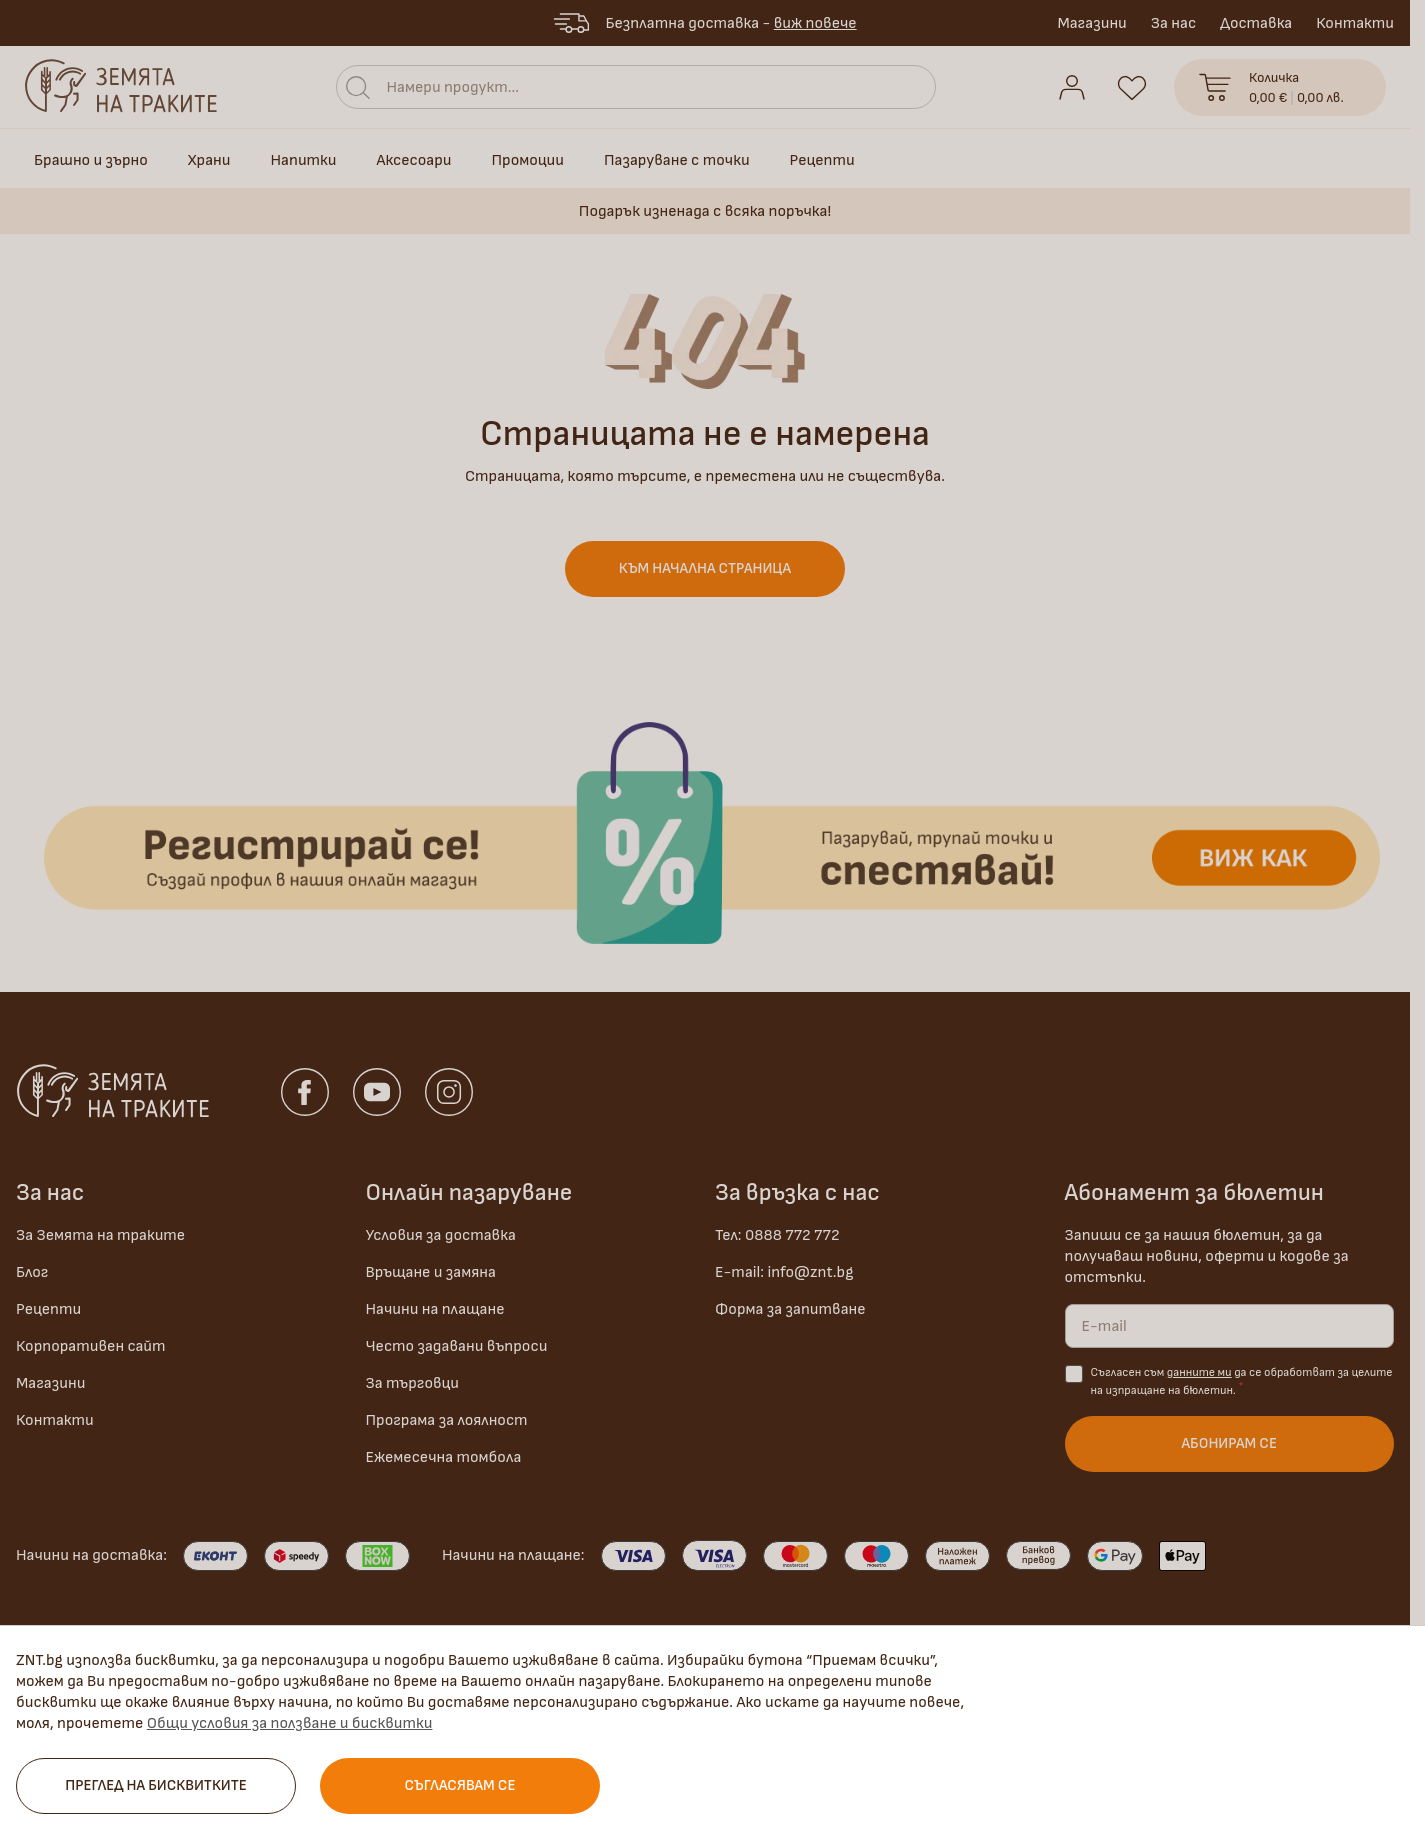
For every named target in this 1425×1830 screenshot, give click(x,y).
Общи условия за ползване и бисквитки (290, 1723)
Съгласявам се (460, 1785)
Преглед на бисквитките (156, 1785)
